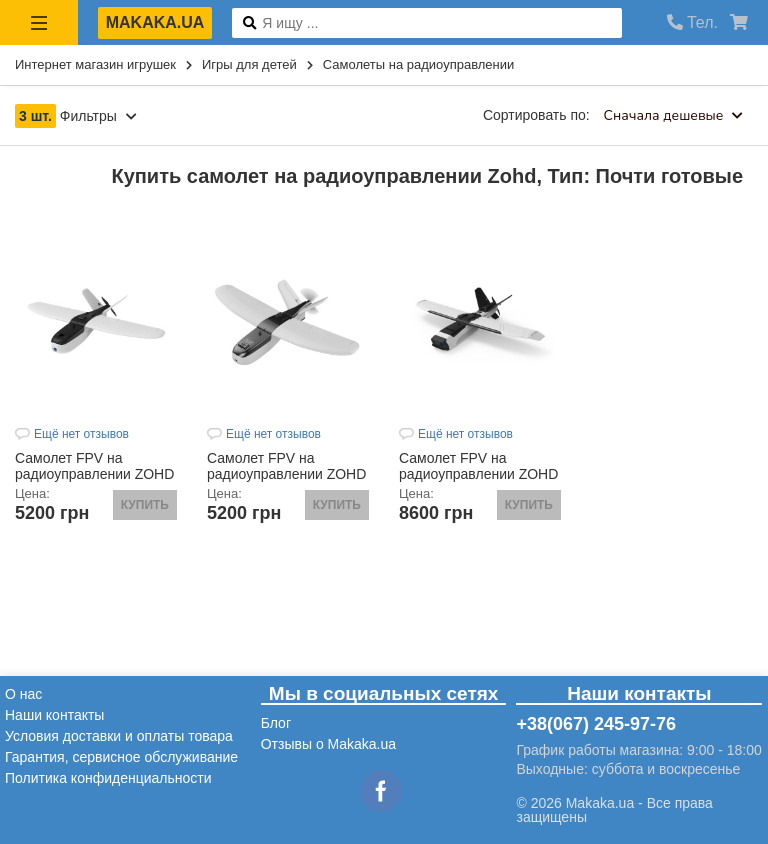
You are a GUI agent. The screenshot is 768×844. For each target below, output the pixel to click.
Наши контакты (54, 715)
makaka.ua (155, 22)
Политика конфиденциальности (108, 778)
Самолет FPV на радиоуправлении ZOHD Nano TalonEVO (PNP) (94, 474)
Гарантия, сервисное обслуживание (121, 757)
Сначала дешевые (673, 115)
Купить (145, 505)
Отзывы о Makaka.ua (328, 744)
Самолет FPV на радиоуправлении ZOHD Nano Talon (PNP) (286, 474)
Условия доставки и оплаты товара (119, 736)
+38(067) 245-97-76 (596, 724)
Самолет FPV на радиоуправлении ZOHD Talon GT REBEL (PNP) (478, 474)
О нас (23, 694)
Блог (276, 723)
